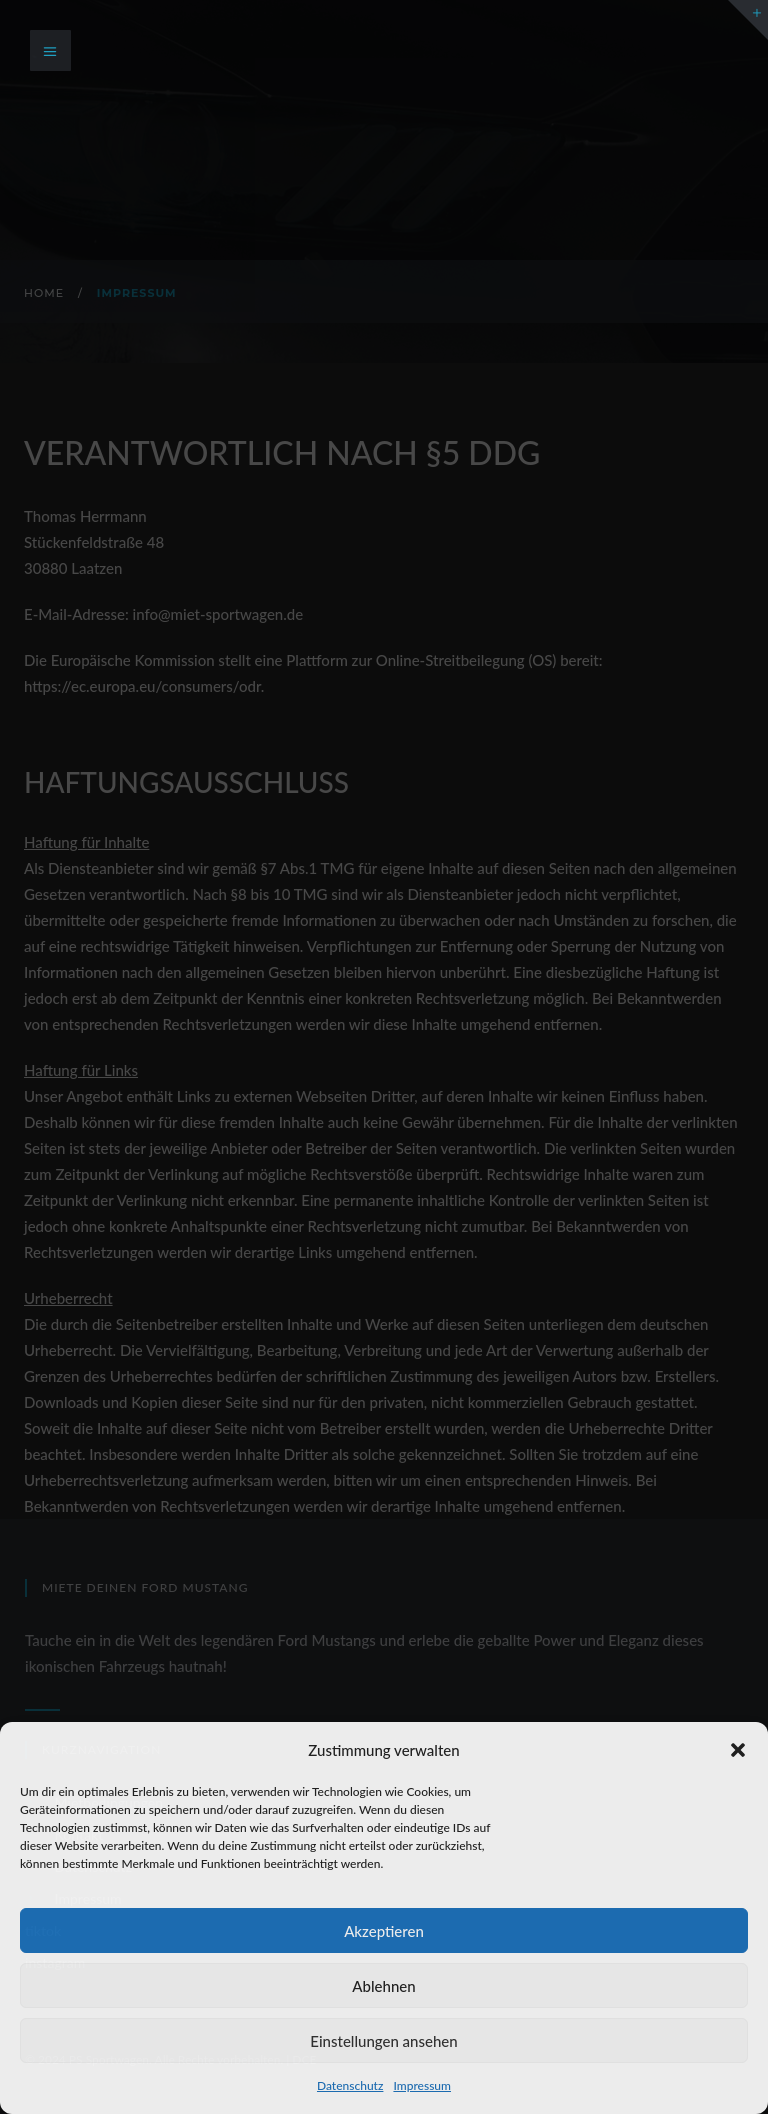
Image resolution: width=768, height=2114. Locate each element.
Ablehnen (383, 1986)
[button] (738, 1750)
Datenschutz (350, 2085)
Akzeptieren (384, 1931)
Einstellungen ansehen (383, 2041)
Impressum (422, 2085)
